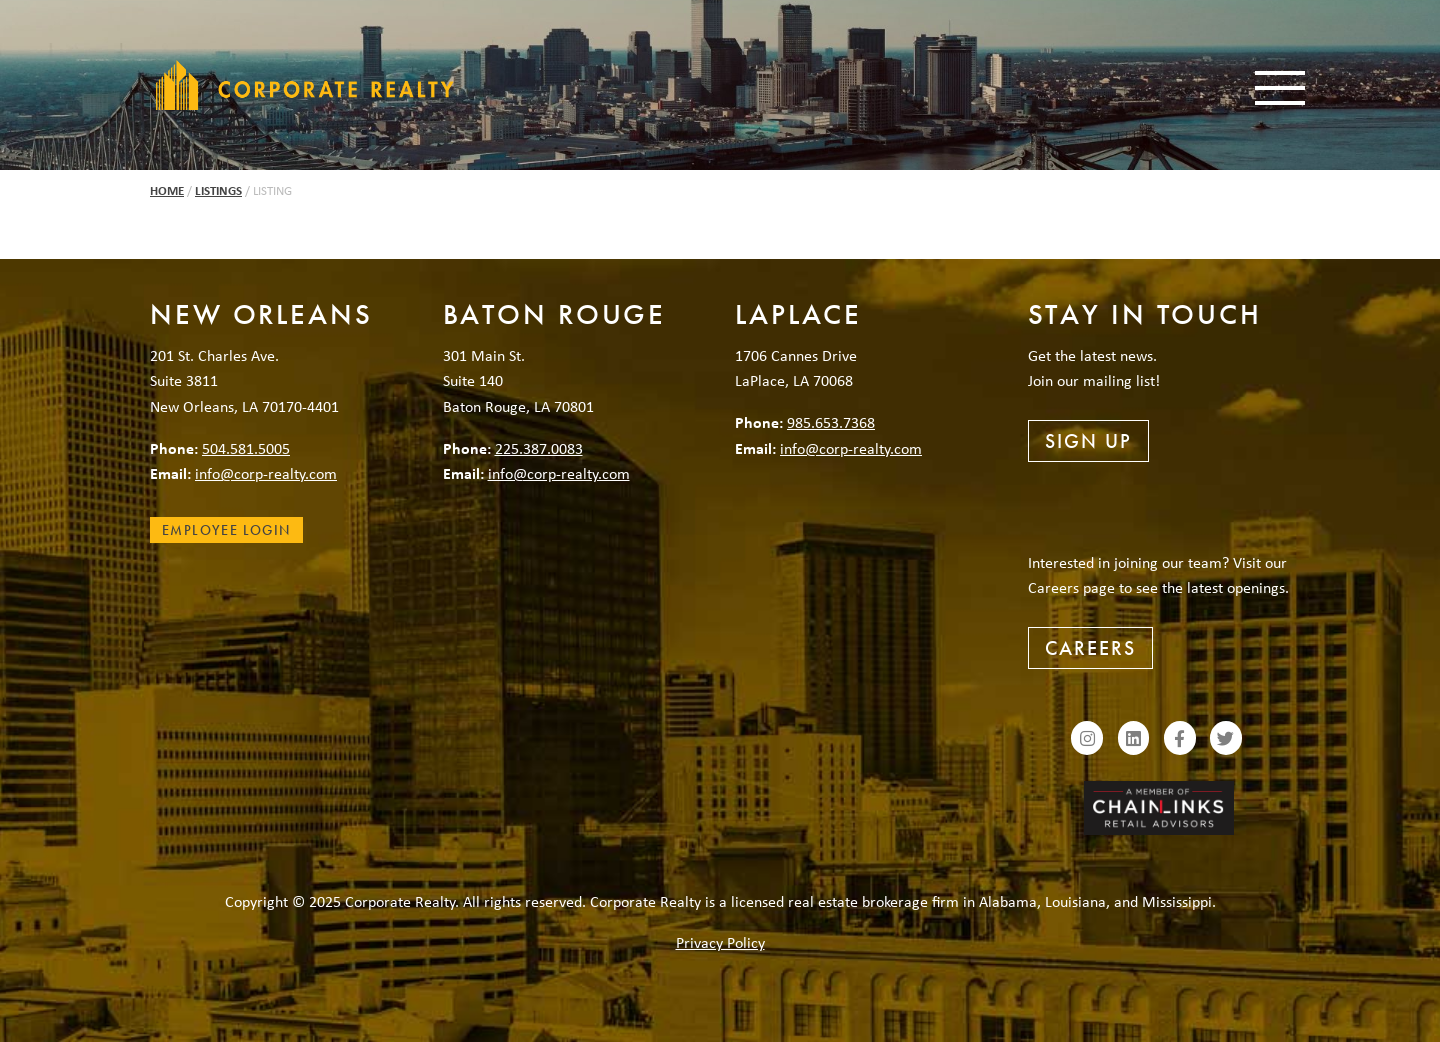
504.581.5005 (246, 448)
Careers (1090, 648)
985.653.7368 (831, 422)
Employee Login (226, 530)
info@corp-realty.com (266, 473)
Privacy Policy (720, 942)
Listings (218, 190)
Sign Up (1088, 441)
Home (167, 190)
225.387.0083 (539, 448)
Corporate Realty (305, 85)
